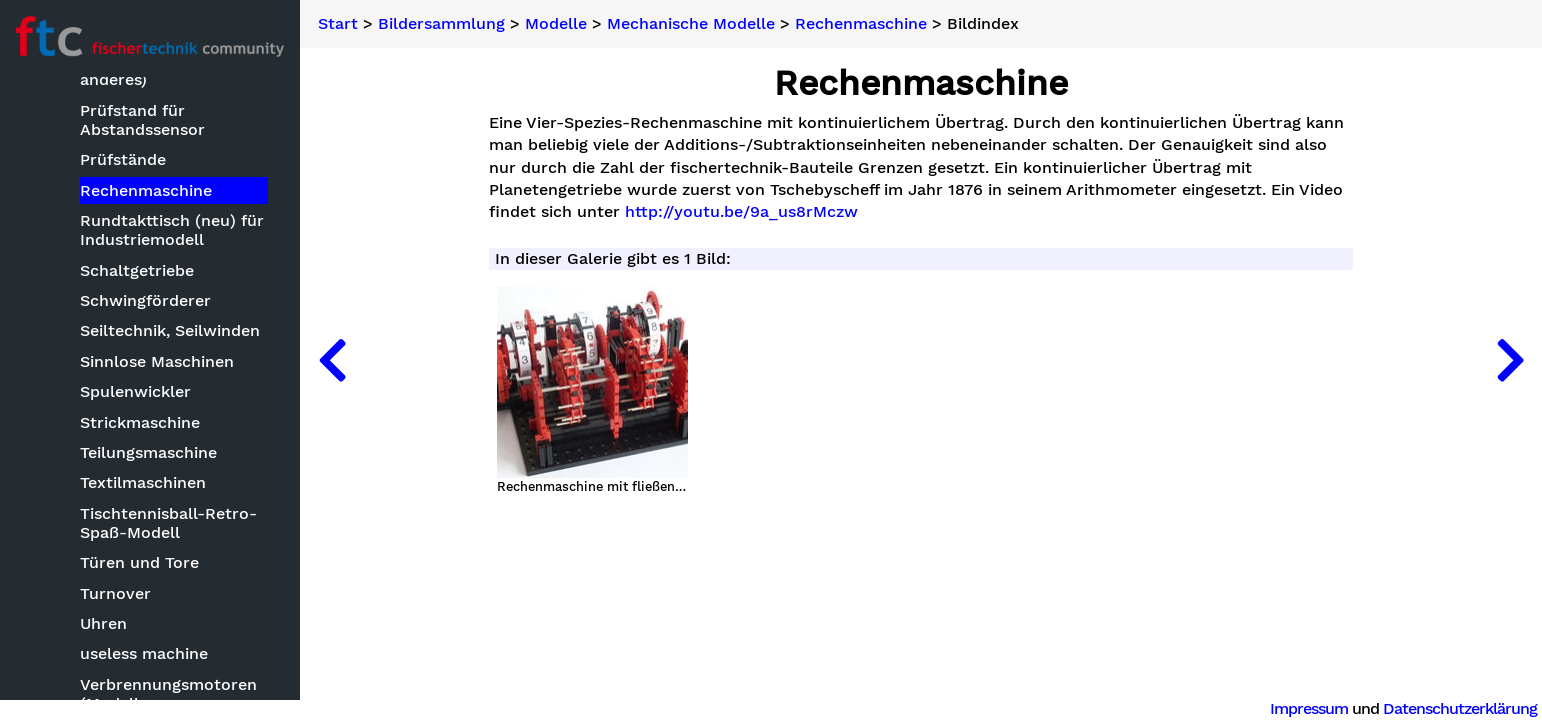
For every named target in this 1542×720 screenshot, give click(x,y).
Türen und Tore (139, 563)
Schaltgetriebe (137, 271)
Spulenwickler (135, 392)
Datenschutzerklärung (1460, 708)
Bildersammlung (441, 24)
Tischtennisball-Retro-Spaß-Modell (168, 524)
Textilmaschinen (143, 483)
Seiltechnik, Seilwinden (170, 331)
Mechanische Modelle (691, 24)
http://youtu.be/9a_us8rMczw (741, 212)
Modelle (556, 24)
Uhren (103, 624)
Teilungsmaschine (148, 453)
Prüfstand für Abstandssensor (142, 121)
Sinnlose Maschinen (157, 362)
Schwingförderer (145, 301)
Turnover (115, 594)
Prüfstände (123, 160)
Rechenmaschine (146, 191)
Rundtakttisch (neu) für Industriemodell (172, 231)
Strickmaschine (140, 423)
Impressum (1309, 708)
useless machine (144, 654)
